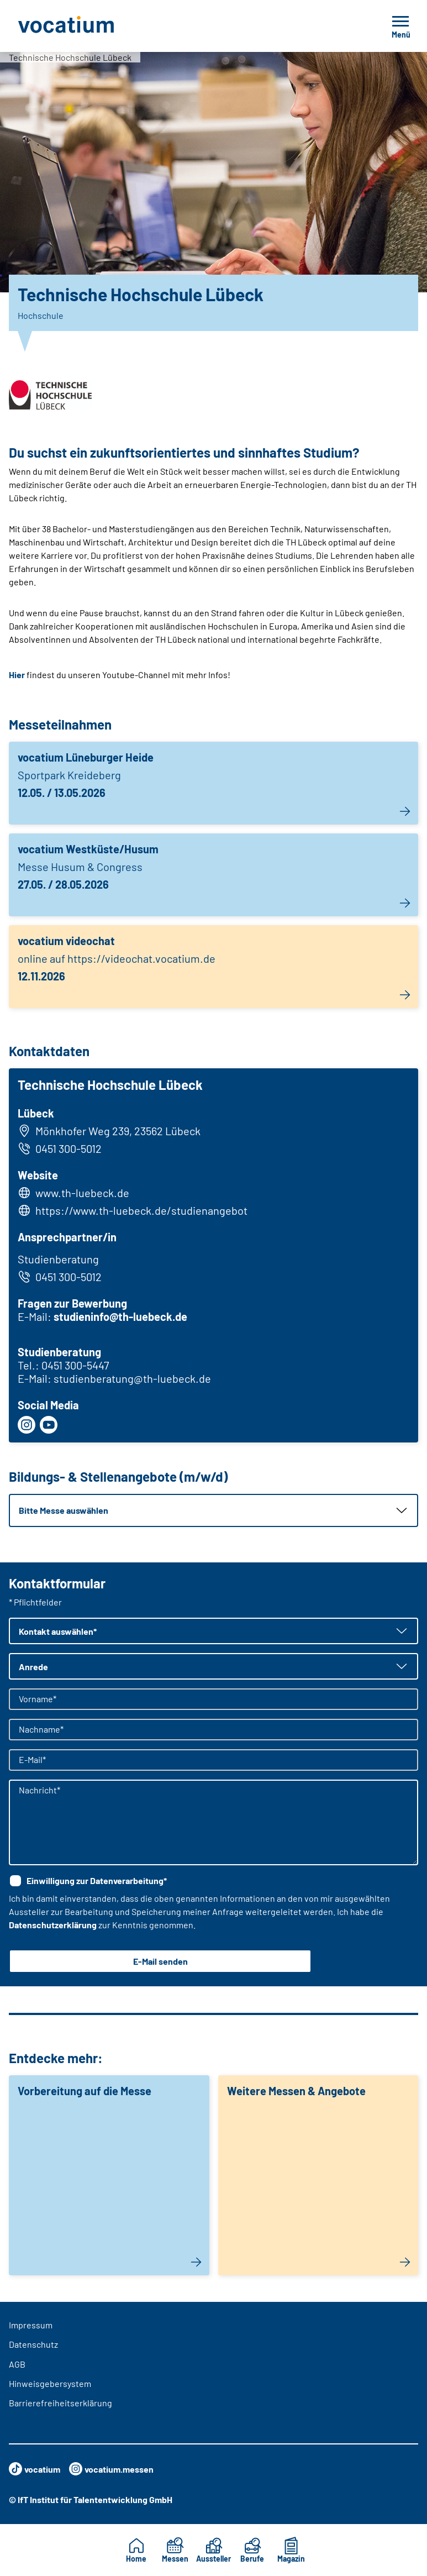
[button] (213, 1510)
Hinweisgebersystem (50, 2383)
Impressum (30, 2325)
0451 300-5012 (60, 1148)
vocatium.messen (111, 2468)
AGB (17, 2364)
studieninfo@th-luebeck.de (120, 1316)
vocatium (34, 2468)
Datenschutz (33, 2344)
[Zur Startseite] (90, 26)
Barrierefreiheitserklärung (60, 2402)
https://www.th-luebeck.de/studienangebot (141, 1210)
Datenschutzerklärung (53, 1924)
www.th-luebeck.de (82, 1192)
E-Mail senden (160, 1961)
